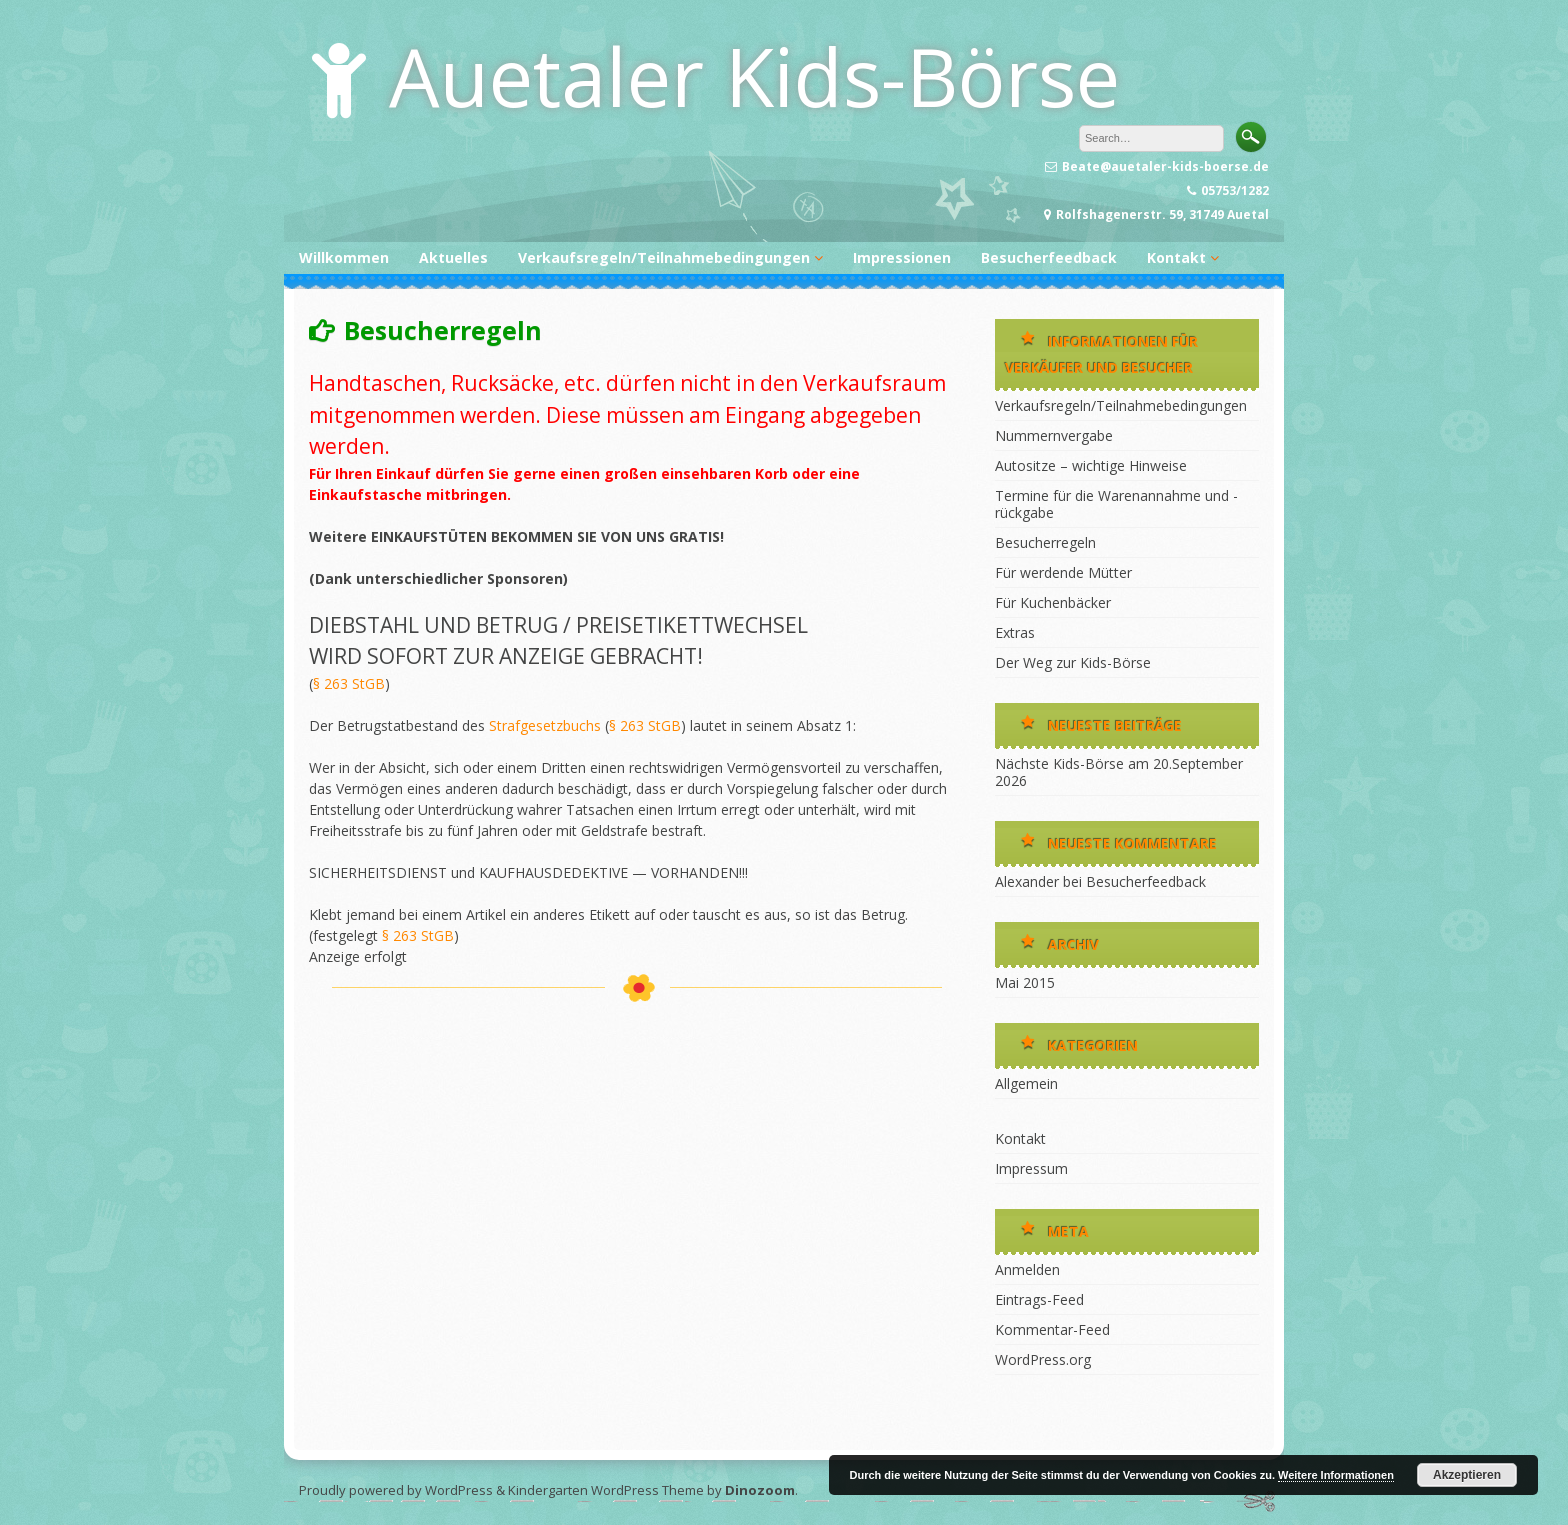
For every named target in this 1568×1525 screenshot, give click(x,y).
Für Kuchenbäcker (1053, 602)
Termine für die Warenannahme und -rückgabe (1116, 504)
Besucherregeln (1045, 542)
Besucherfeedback (1049, 257)
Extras (1015, 632)
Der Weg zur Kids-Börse (1073, 662)
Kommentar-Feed (1052, 1329)
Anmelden (1027, 1269)
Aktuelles (453, 257)
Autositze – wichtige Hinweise (1091, 465)
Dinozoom (760, 1490)
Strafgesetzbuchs (545, 725)
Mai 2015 (1025, 982)
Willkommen (344, 257)
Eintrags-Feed (1039, 1299)
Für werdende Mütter (1063, 572)
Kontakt (1176, 257)
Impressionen (902, 257)
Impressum (1031, 1168)
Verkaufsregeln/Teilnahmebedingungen (664, 257)
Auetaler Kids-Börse (754, 75)
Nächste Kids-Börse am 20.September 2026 (1119, 772)
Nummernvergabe (1054, 435)
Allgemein (1026, 1083)
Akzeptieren (1467, 1475)
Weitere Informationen (1336, 1475)
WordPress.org (1043, 1359)
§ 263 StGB (349, 683)
